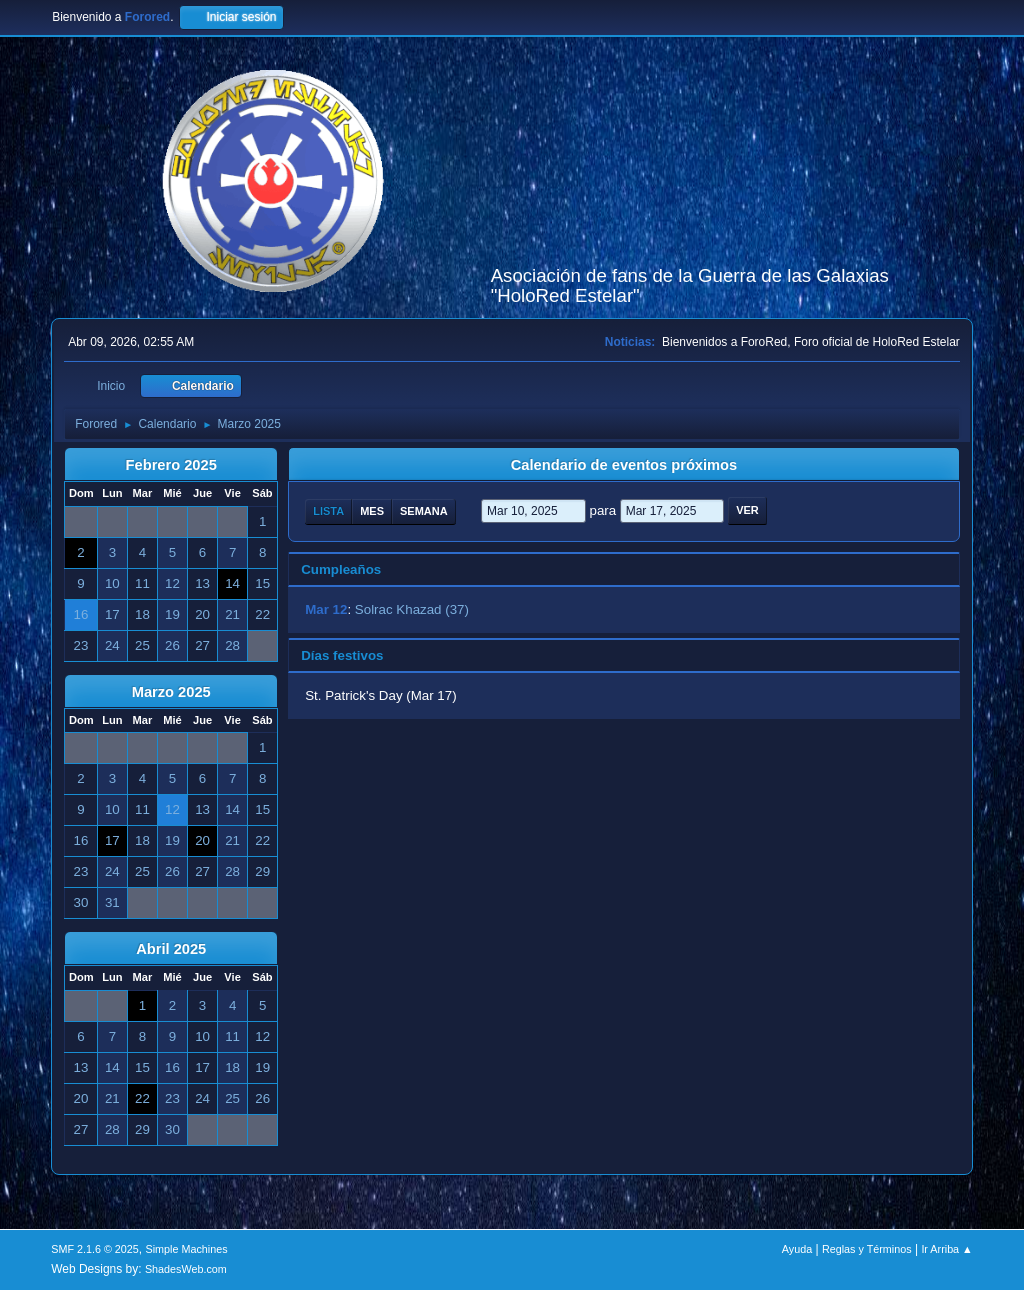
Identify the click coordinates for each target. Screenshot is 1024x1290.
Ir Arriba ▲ (946, 1249)
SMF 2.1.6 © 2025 (95, 1249)
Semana (424, 511)
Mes (372, 511)
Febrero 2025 (171, 465)
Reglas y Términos (867, 1249)
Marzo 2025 (171, 692)
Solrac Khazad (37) (412, 609)
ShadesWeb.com (186, 1269)
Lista (328, 511)
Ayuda (797, 1249)
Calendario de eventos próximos (624, 465)
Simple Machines (187, 1249)
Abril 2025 (171, 949)
